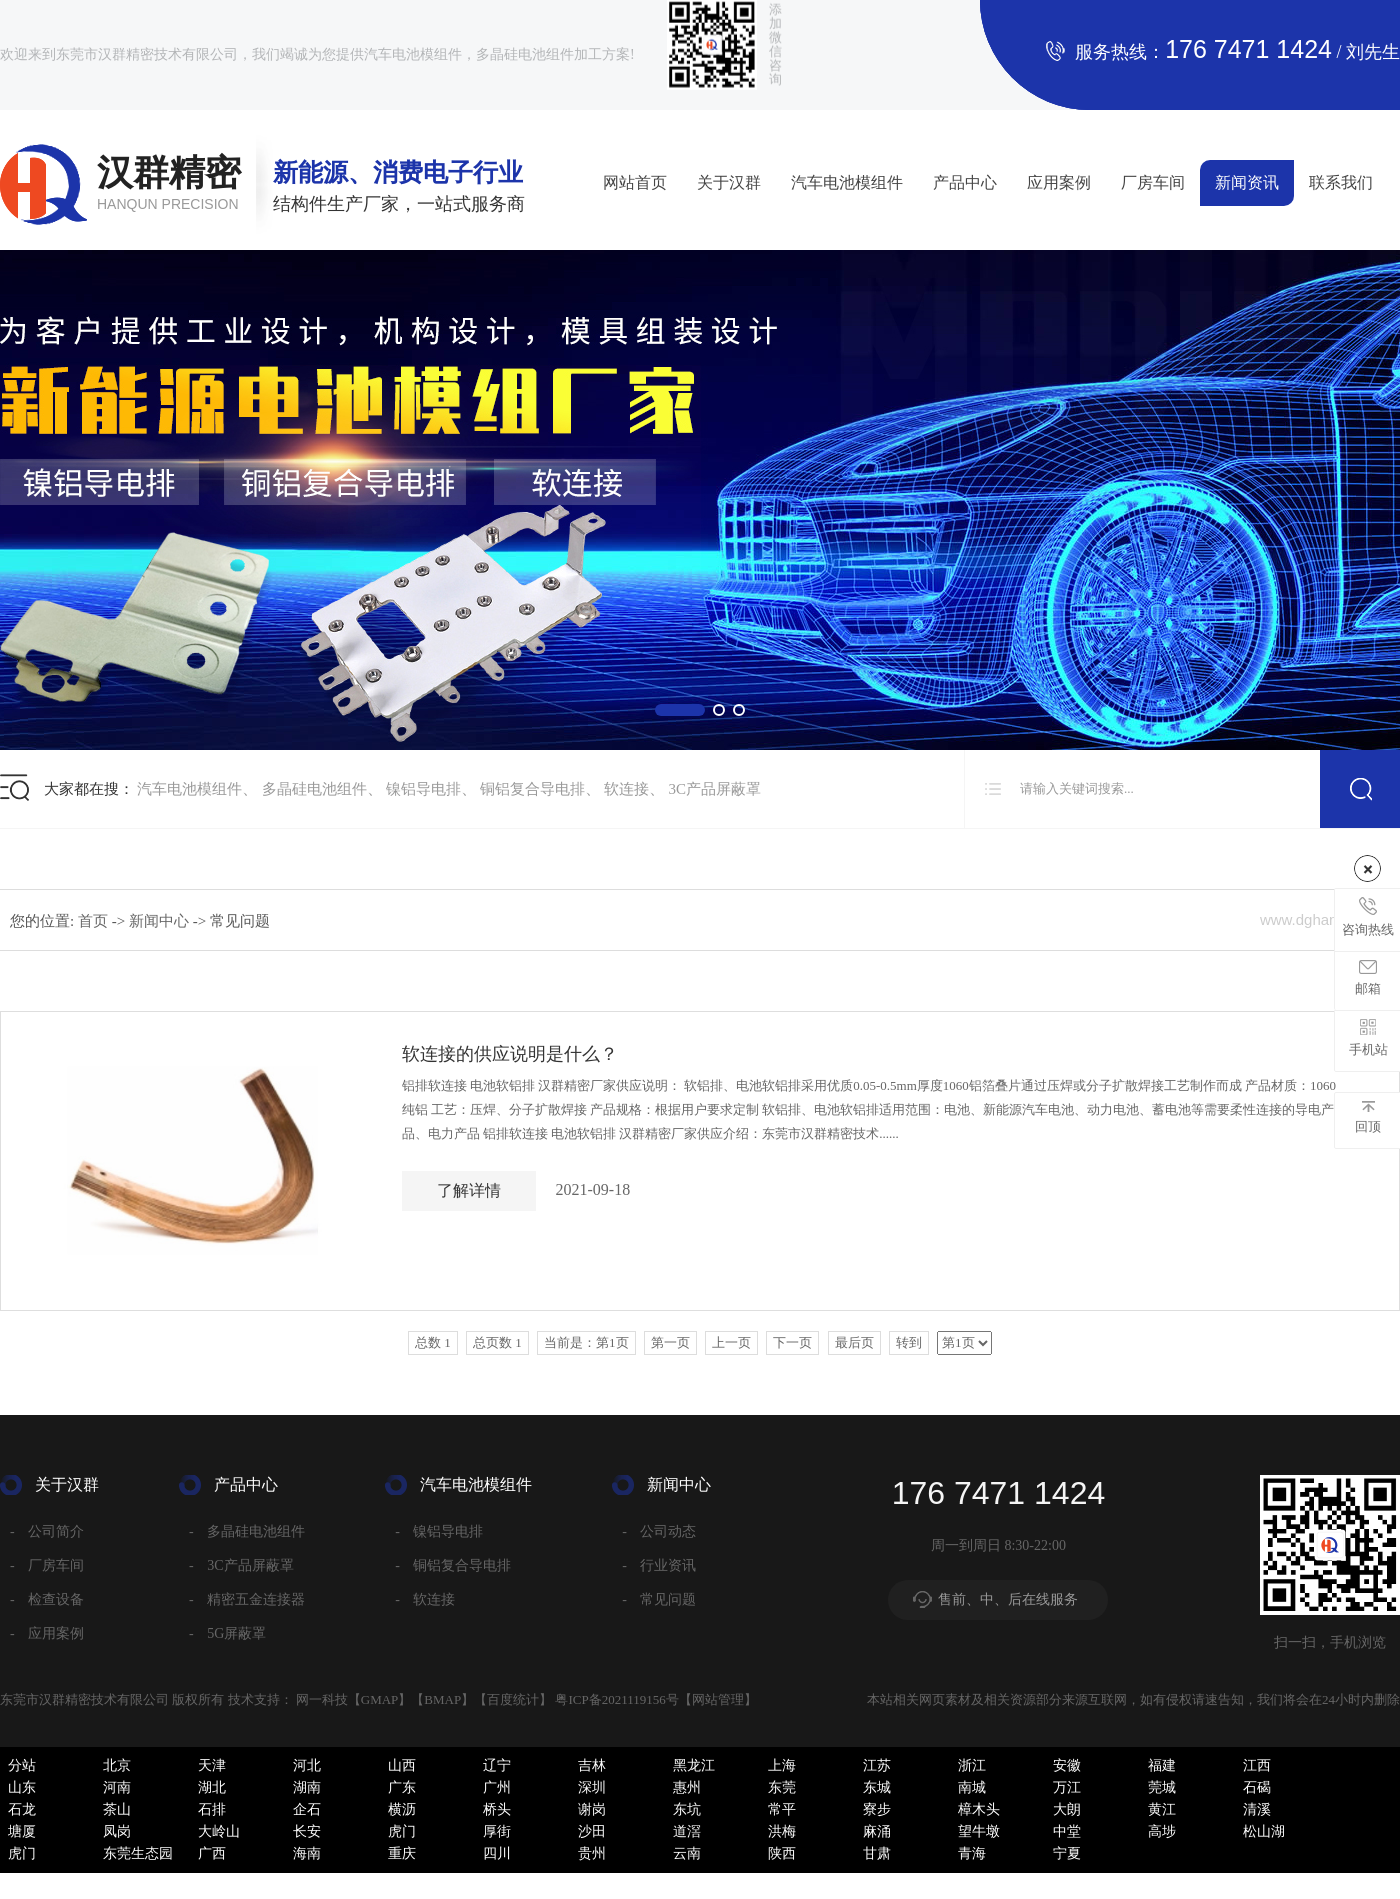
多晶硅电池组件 (314, 789)
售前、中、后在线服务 (1008, 1599)
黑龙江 (694, 1765)
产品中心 (965, 182)
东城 (877, 1787)
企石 (307, 1809)
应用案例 (1059, 182)
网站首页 (635, 182)
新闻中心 (161, 921)
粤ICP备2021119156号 (616, 1699)
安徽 (1067, 1765)
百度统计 (513, 1699)
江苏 (877, 1765)
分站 (22, 1765)
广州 (497, 1787)
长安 (307, 1831)
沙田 (592, 1831)
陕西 (782, 1853)
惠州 (687, 1787)
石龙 (22, 1809)
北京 (117, 1765)
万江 (1067, 1787)
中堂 (1067, 1831)
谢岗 (592, 1809)
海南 (307, 1853)
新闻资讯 (1247, 182)
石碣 (1257, 1787)
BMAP (442, 1699)
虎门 (402, 1831)
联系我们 (1341, 182)
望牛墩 (979, 1831)
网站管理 (718, 1699)
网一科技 (322, 1699)
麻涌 (877, 1831)
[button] (680, 710)
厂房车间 (1153, 182)
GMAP (380, 1699)
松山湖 (1264, 1831)
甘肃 (877, 1853)
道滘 (687, 1831)
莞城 (1162, 1787)
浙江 (972, 1765)
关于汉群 (729, 182)
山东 (22, 1787)
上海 (782, 1765)
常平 (782, 1809)
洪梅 (782, 1831)
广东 (402, 1787)
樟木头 (979, 1809)
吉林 (592, 1765)
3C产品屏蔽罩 (715, 789)
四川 (497, 1853)
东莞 (782, 1787)
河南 (117, 1787)
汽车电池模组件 (847, 182)
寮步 (877, 1809)
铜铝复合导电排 (532, 789)
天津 (212, 1765)
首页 (95, 921)
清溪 (1257, 1809)
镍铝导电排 (423, 789)
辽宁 (497, 1765)
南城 (972, 1787)
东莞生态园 (138, 1853)
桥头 (497, 1809)
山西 (402, 1765)
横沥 (402, 1809)
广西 (212, 1853)
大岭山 (219, 1831)
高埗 (1162, 1831)
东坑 (687, 1809)
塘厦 (22, 1831)
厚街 (497, 1831)
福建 (1162, 1765)
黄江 (1162, 1809)
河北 (307, 1765)
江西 (1257, 1765)
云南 (687, 1853)
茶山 (117, 1809)
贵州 (592, 1853)
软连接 (626, 789)
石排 (212, 1809)
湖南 (307, 1787)
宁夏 (1067, 1853)
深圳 (592, 1787)
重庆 (402, 1853)
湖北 (212, 1787)
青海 (972, 1853)
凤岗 (117, 1831)
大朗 (1067, 1809)
